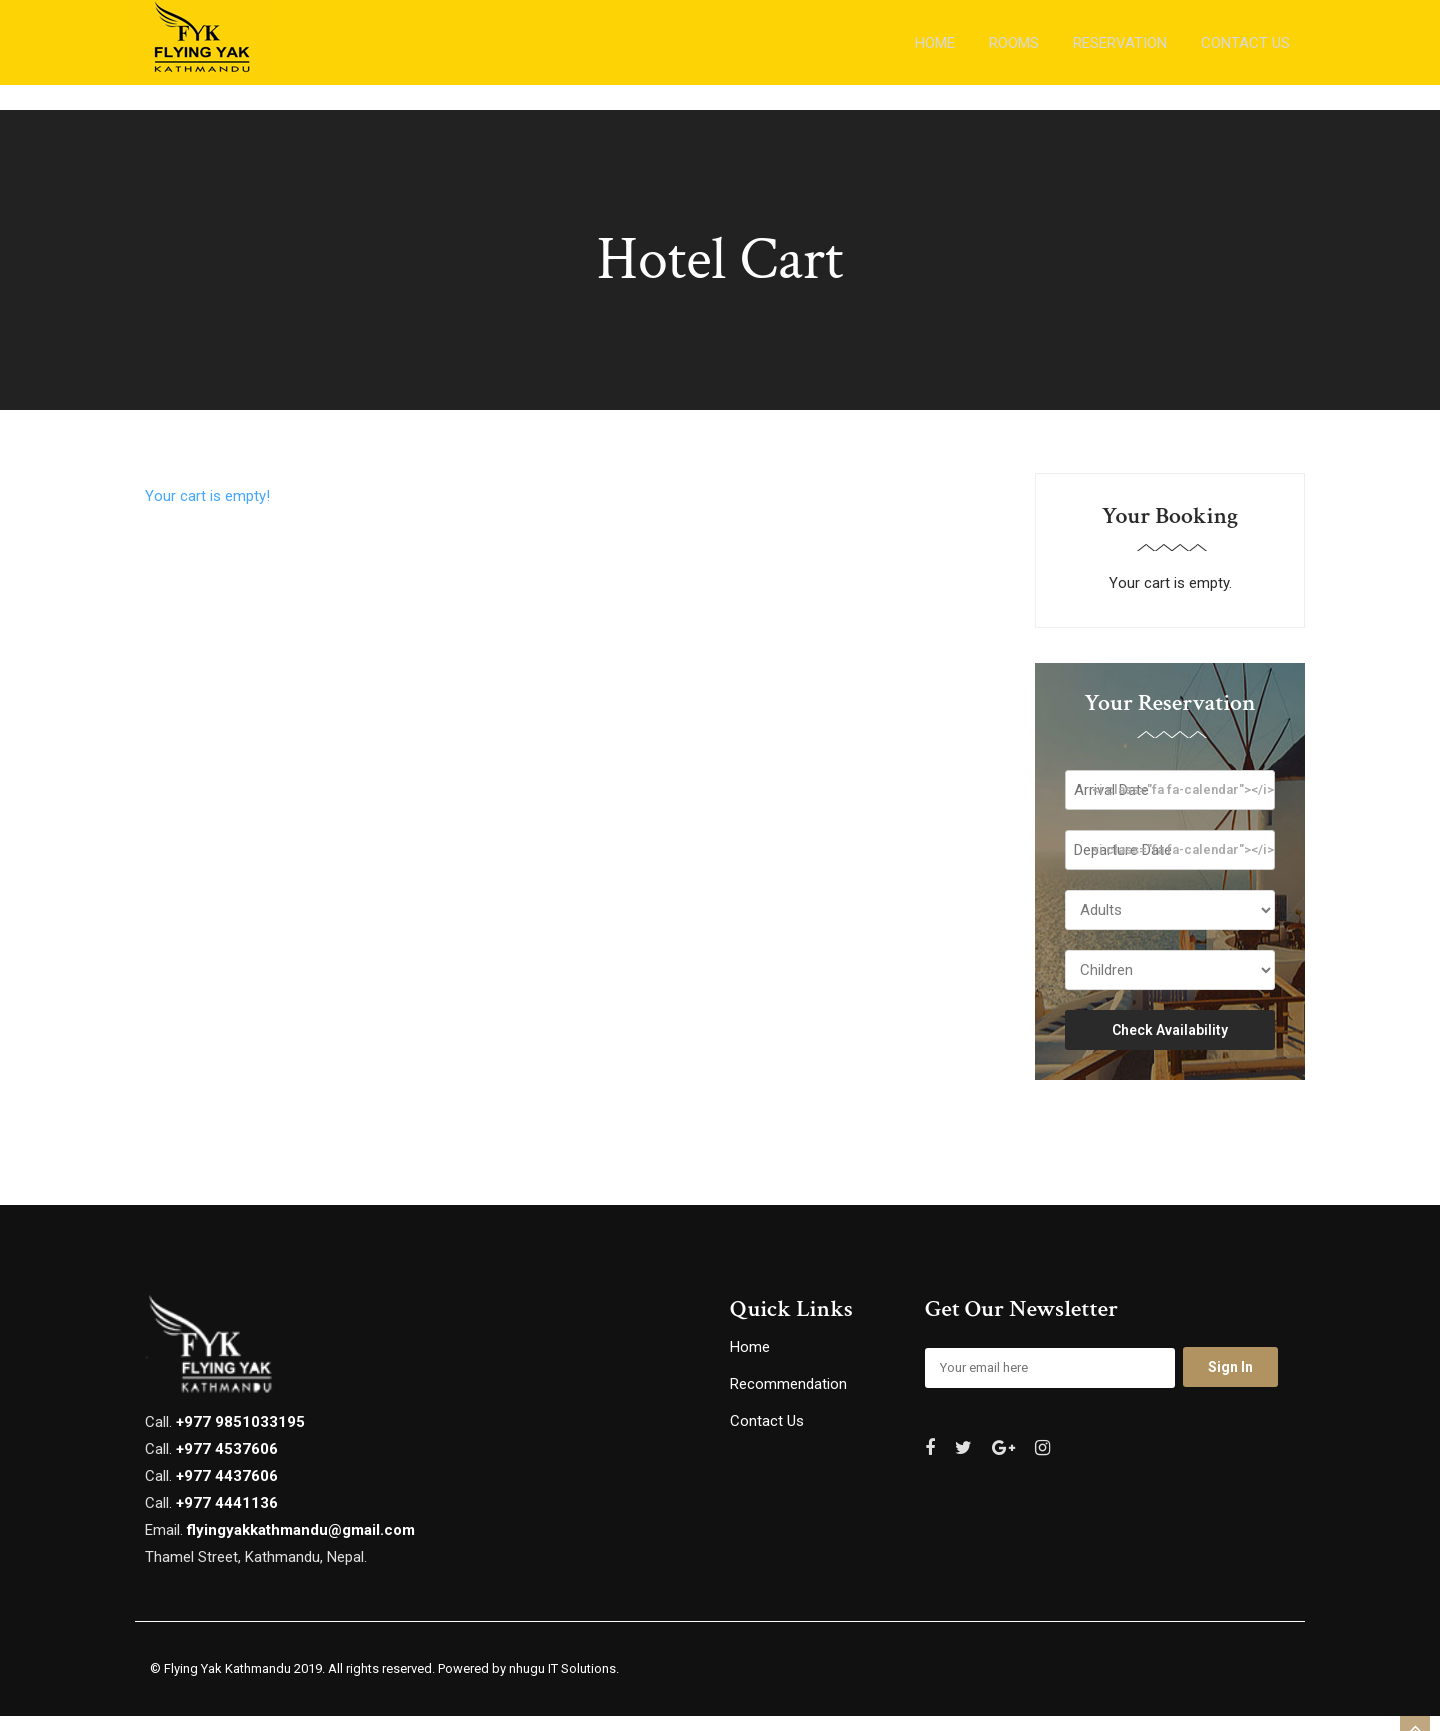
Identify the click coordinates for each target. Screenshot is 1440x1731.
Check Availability (1170, 1045)
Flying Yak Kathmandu (227, 1683)
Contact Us (767, 1436)
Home (750, 1362)
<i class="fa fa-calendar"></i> (1183, 804)
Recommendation (788, 1399)
